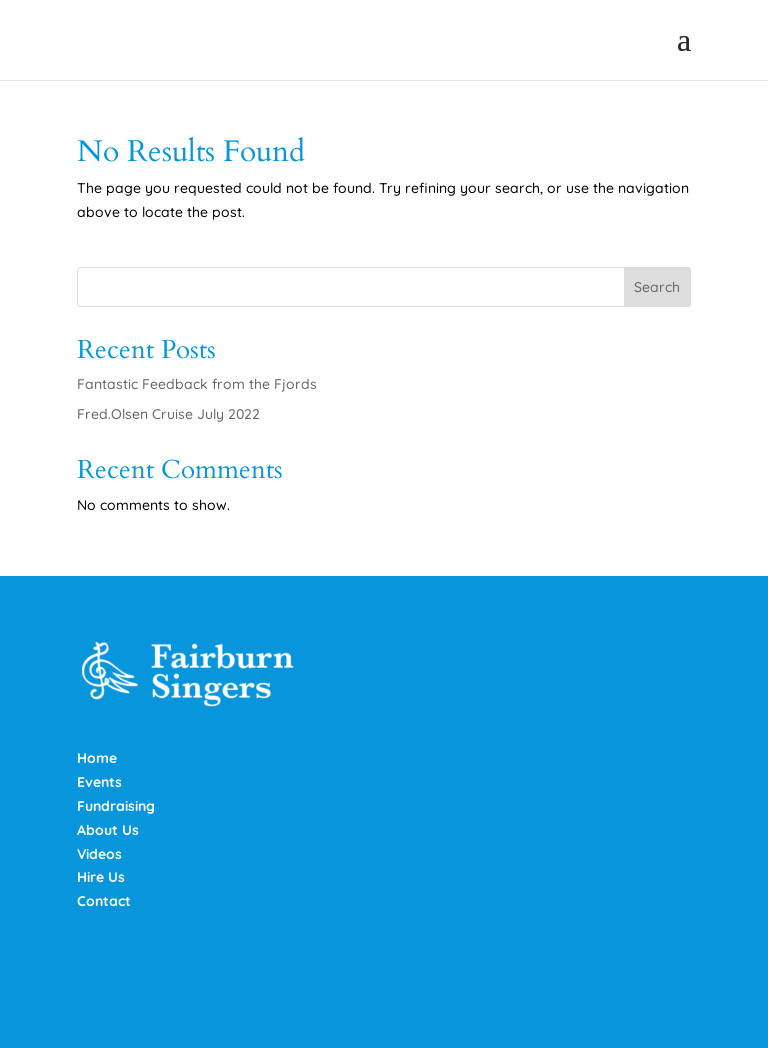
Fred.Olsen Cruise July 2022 (168, 414)
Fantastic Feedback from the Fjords (197, 384)
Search (657, 287)
